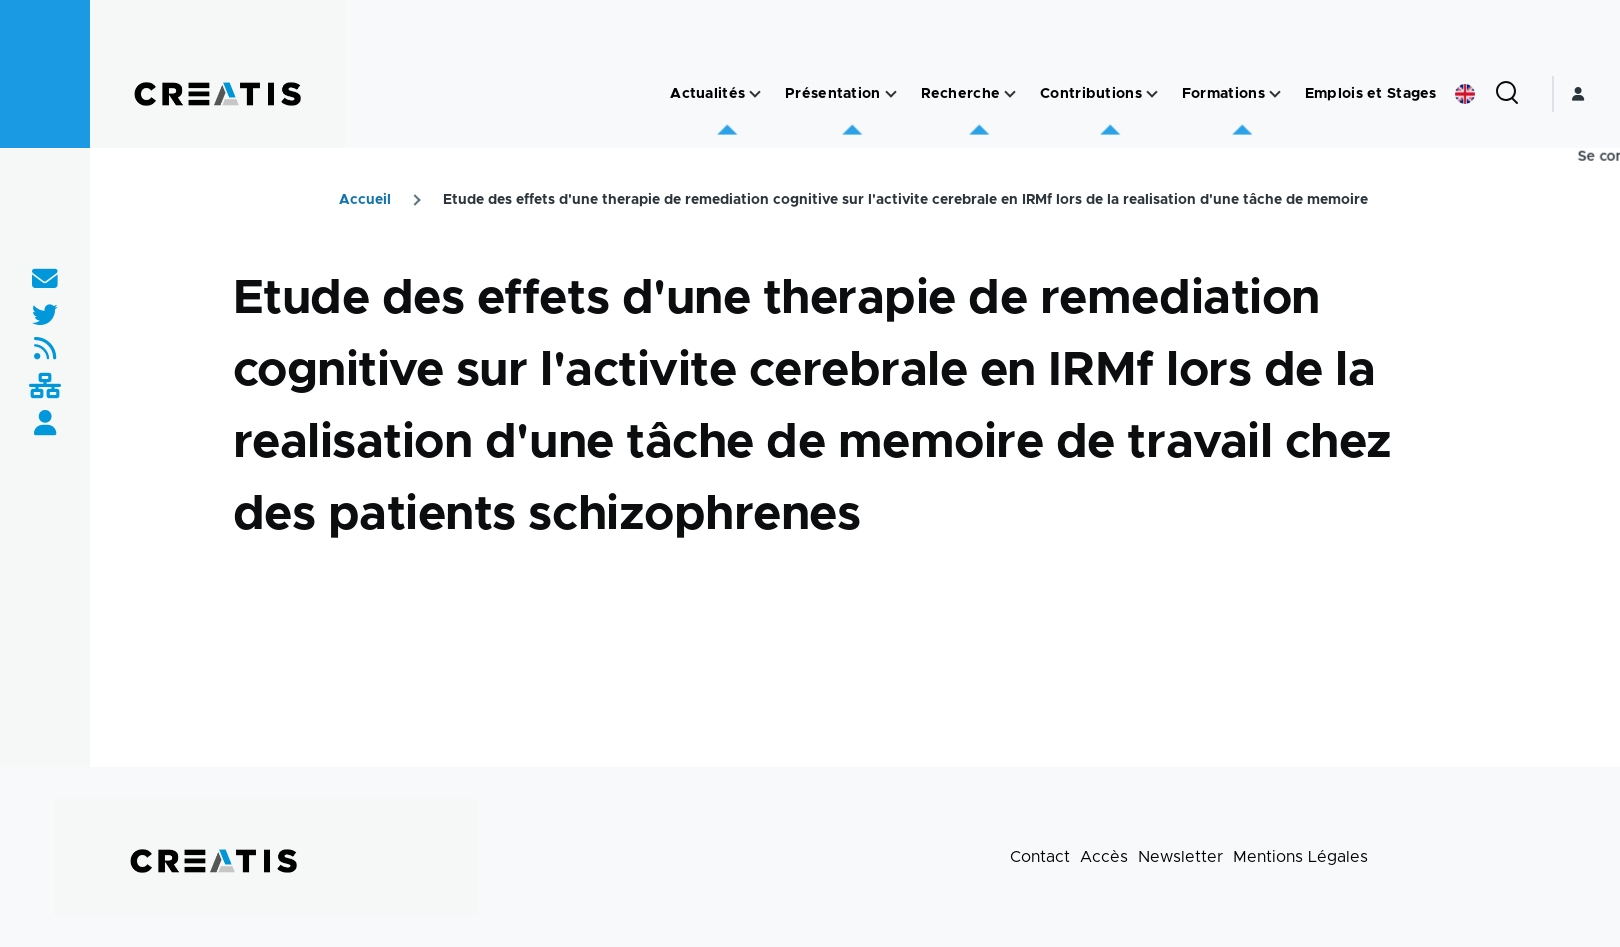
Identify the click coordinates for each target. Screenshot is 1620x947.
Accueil (365, 200)
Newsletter (1180, 857)
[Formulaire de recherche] (1507, 94)
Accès (1104, 857)
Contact (1040, 857)
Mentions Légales (1300, 857)
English (1465, 94)
